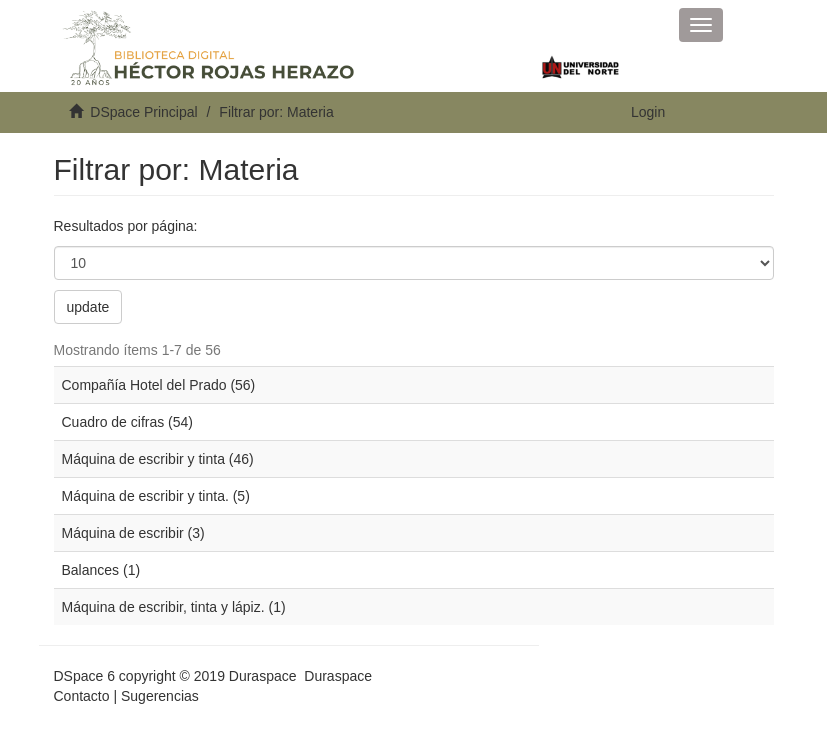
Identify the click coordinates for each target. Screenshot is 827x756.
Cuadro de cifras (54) (128, 422)
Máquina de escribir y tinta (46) (158, 459)
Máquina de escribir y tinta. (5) (156, 496)
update (88, 307)
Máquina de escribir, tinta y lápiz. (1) (174, 607)
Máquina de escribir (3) (133, 533)
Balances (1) (101, 570)
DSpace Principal (143, 112)
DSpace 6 (84, 676)
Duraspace (338, 676)
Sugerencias (160, 696)
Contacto (82, 696)
